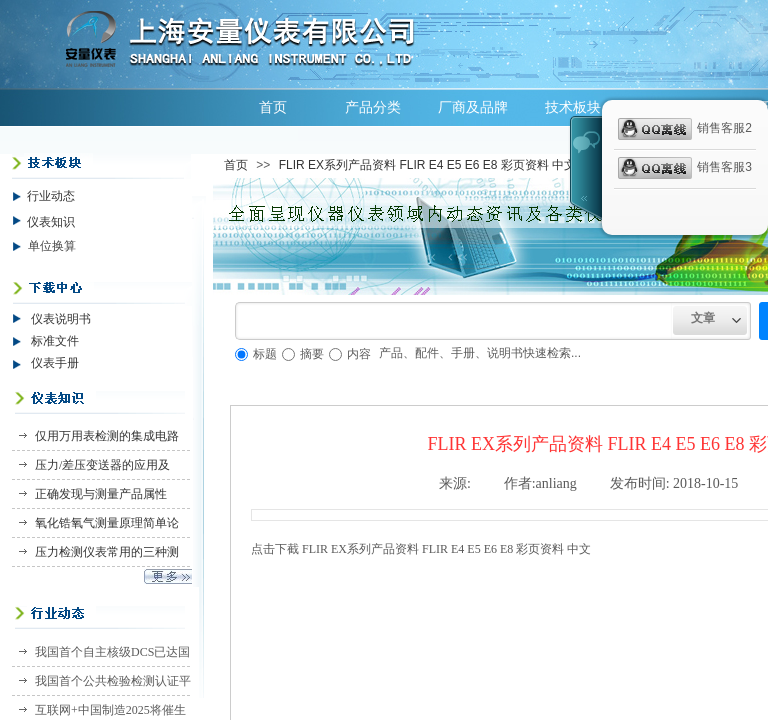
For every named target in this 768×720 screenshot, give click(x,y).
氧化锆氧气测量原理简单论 (107, 523)
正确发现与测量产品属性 (101, 494)
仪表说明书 (61, 319)
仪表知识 (51, 222)
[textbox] (454, 321)
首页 (273, 107)
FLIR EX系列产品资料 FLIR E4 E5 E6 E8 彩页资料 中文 (427, 165)
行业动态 (51, 196)
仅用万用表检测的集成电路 (107, 436)
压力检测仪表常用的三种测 (107, 552)
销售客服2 (685, 129)
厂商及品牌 (473, 107)
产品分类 (373, 107)
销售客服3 (685, 168)
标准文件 (55, 341)
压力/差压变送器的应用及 (102, 465)
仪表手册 (55, 363)
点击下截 (421, 549)
